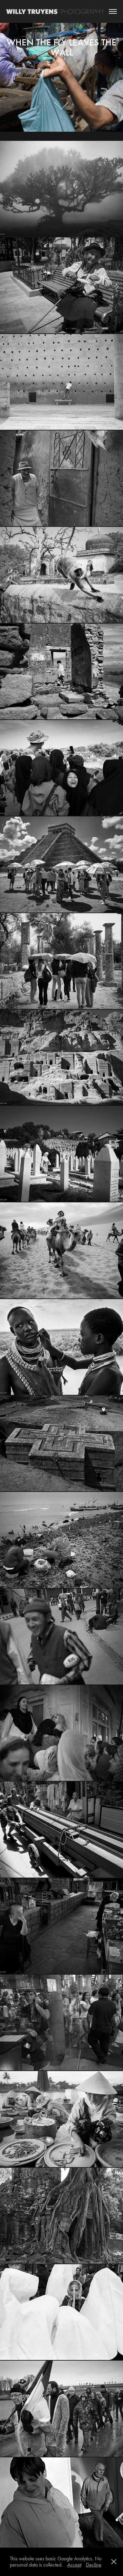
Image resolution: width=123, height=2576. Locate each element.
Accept (74, 2565)
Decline (93, 2565)
